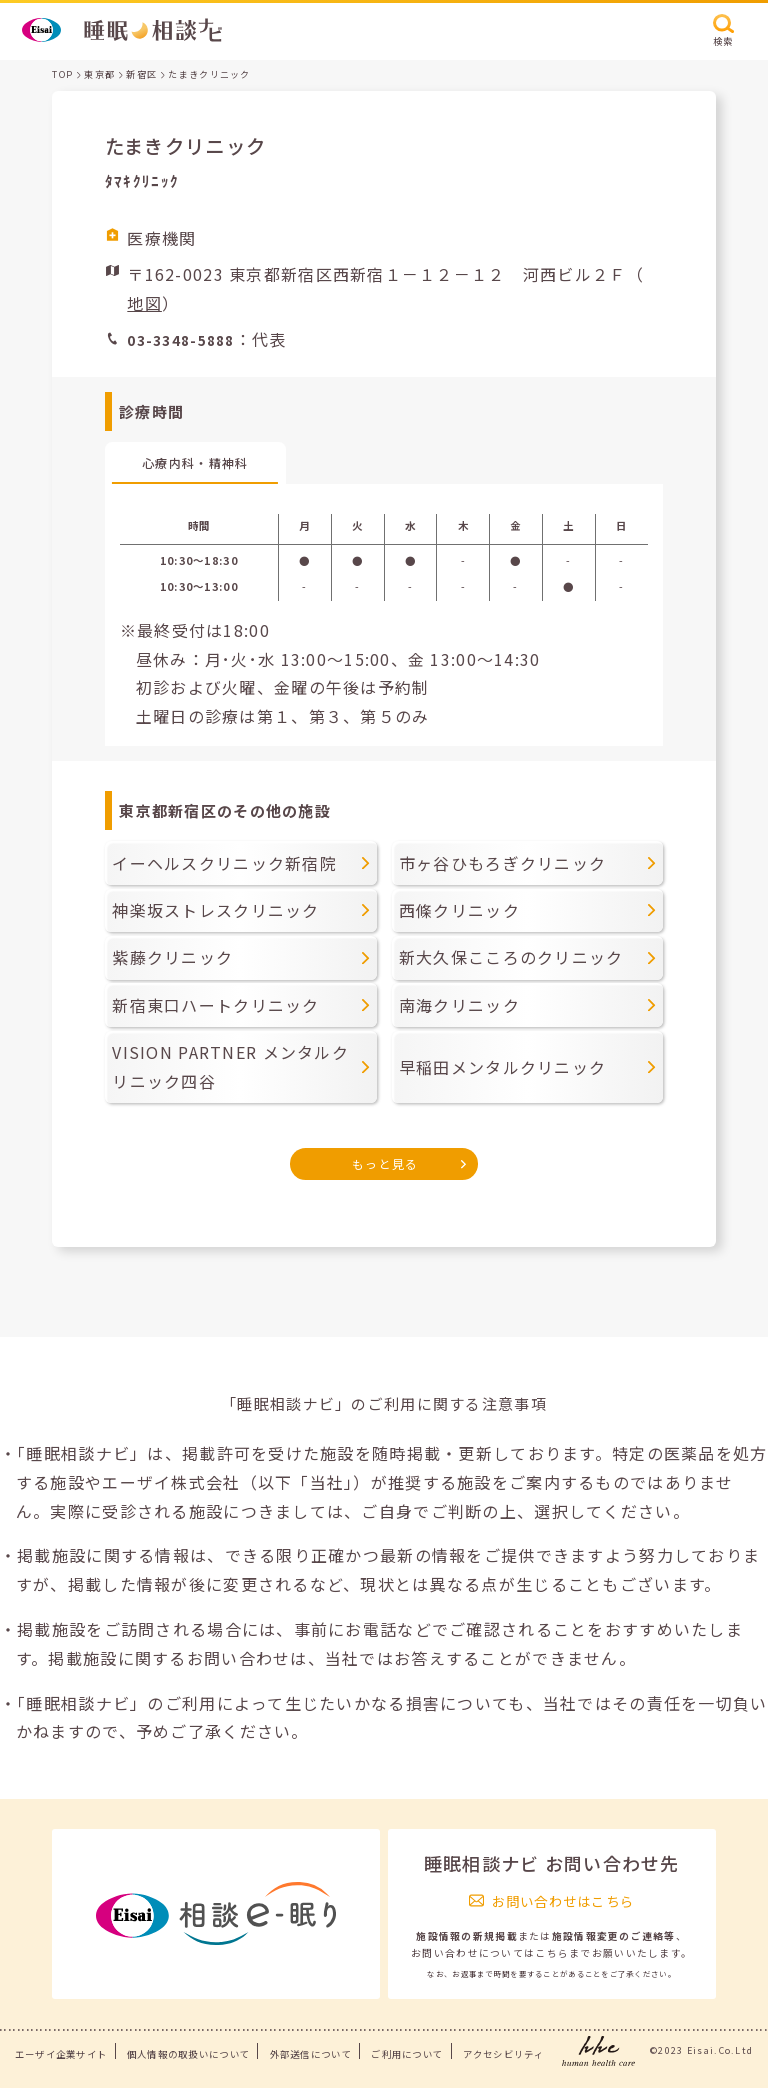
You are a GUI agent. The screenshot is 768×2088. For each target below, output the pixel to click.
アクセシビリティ (503, 2054)
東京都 (99, 74)
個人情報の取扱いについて (188, 2054)
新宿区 (141, 74)
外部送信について (311, 2054)
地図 (144, 303)
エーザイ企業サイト (61, 2054)
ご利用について (407, 2054)
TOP (62, 74)
